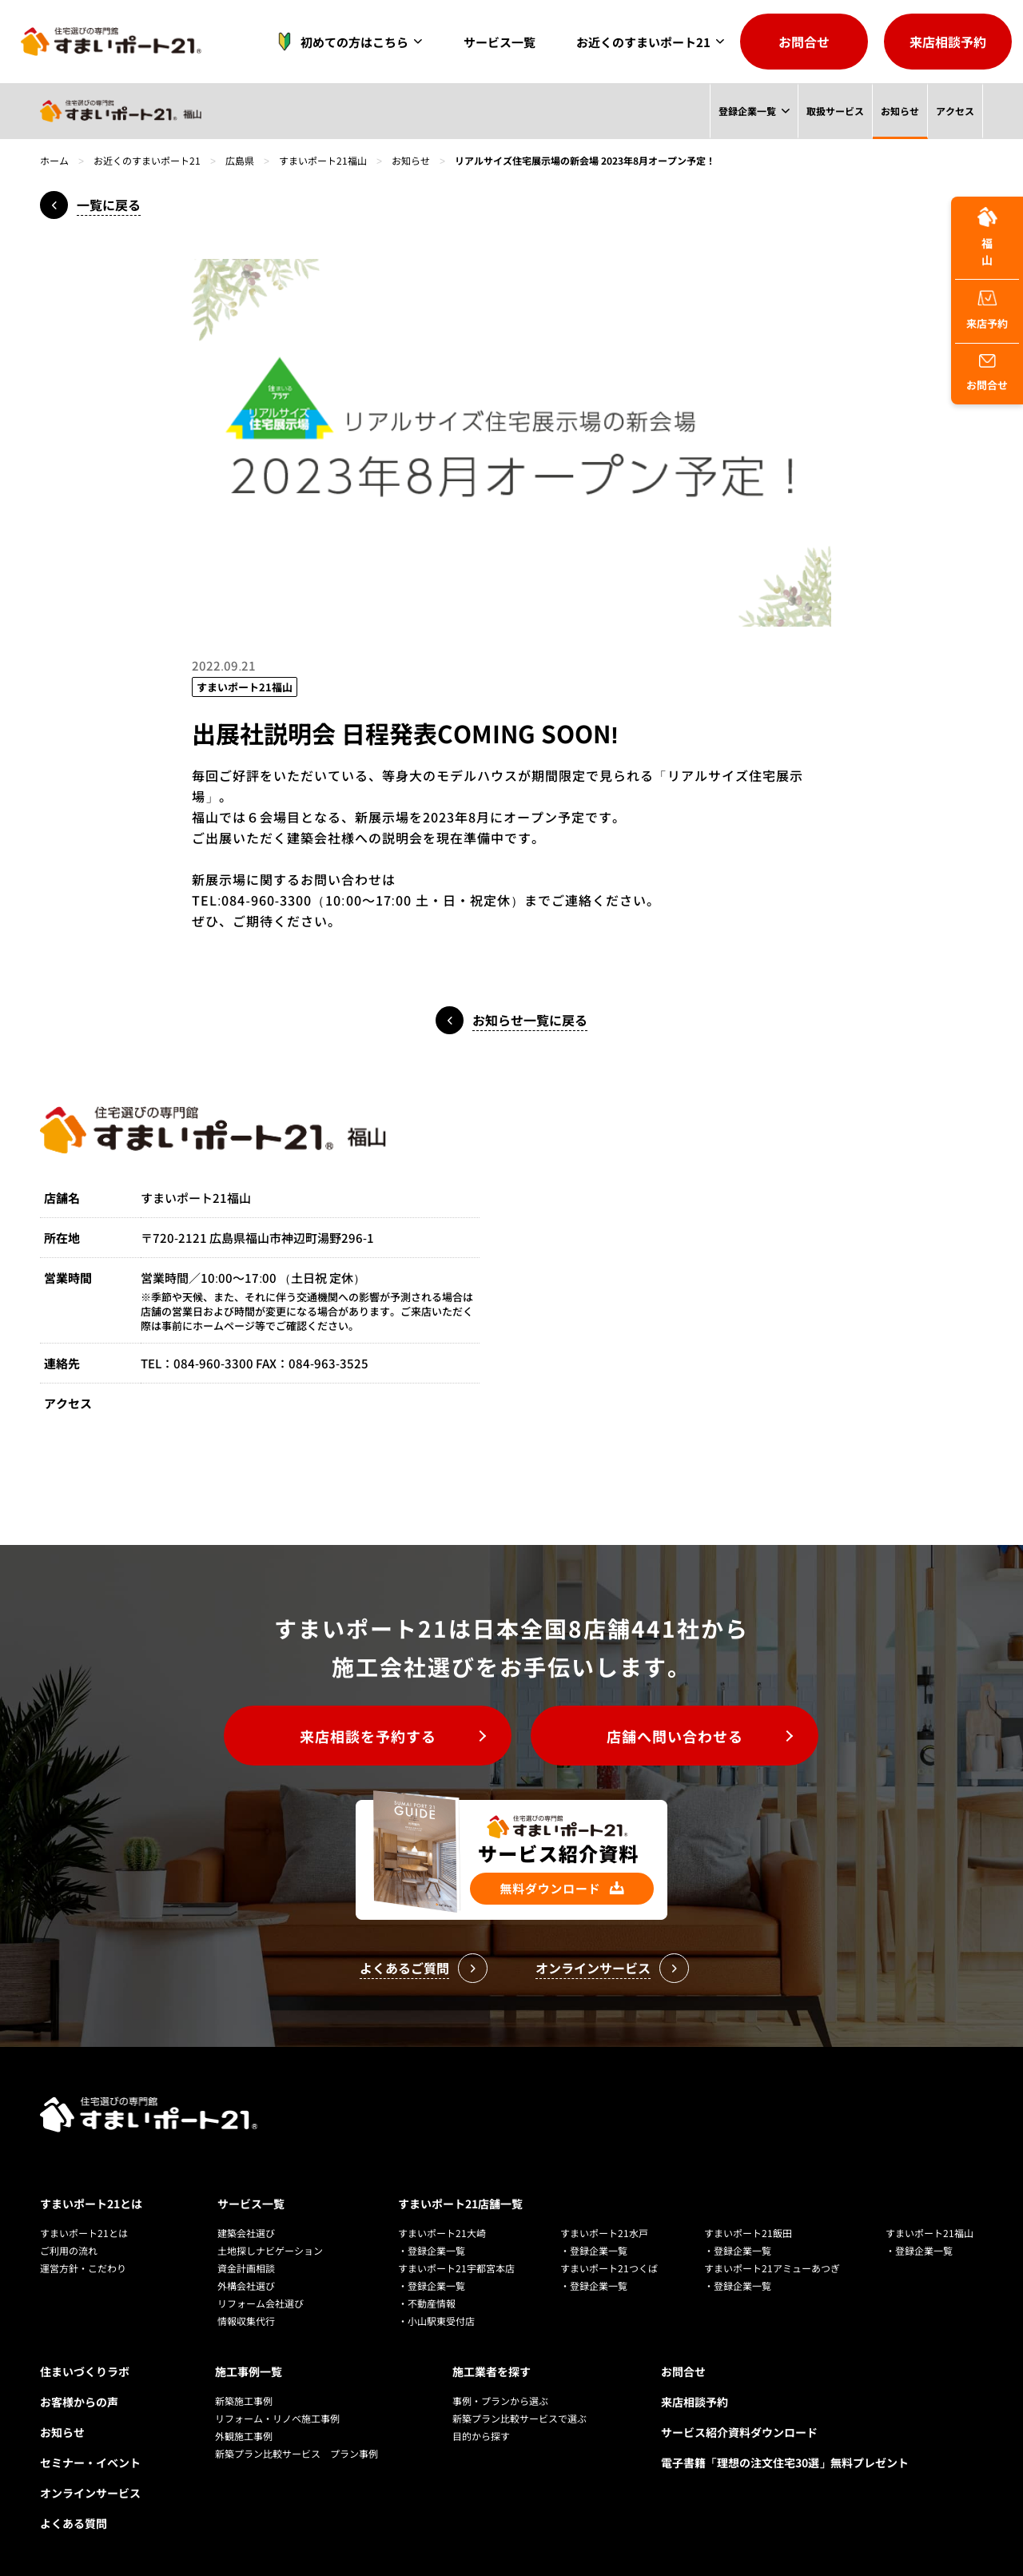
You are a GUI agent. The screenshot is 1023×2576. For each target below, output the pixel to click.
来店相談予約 (948, 41)
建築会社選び (246, 2233)
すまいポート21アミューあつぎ (772, 2268)
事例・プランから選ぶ (500, 2400)
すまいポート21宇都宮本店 (456, 2268)
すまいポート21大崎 (442, 2233)
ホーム (54, 160)
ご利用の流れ (69, 2250)
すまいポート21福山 (323, 160)
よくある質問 (73, 2523)
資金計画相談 (246, 2268)
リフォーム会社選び (260, 2303)
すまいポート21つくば (609, 2268)
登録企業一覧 (746, 110)
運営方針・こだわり (83, 2268)
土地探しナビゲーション (270, 2250)
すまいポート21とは (91, 2204)
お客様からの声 (79, 2402)
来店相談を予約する (368, 1736)
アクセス (955, 110)
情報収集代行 (246, 2320)
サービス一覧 (499, 42)
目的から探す (481, 2436)
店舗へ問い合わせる (675, 1736)
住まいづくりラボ (84, 2371)
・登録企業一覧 (431, 2250)
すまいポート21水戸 (604, 2233)
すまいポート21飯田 (748, 2233)
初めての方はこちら (338, 42)
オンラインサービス (90, 2493)
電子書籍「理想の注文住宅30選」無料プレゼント (785, 2462)
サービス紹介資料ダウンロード (739, 2432)
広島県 (239, 160)
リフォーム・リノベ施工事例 (277, 2418)
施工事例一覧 (248, 2371)
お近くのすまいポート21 (643, 42)
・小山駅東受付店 (436, 2320)
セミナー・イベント (90, 2462)
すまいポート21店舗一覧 (460, 2204)
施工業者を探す (491, 2371)
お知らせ (900, 110)
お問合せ (804, 41)
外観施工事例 (244, 2436)
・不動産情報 (427, 2303)
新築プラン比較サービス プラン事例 (296, 2453)
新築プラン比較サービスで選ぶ (519, 2418)
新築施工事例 (244, 2400)
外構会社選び (246, 2285)
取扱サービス (834, 110)
